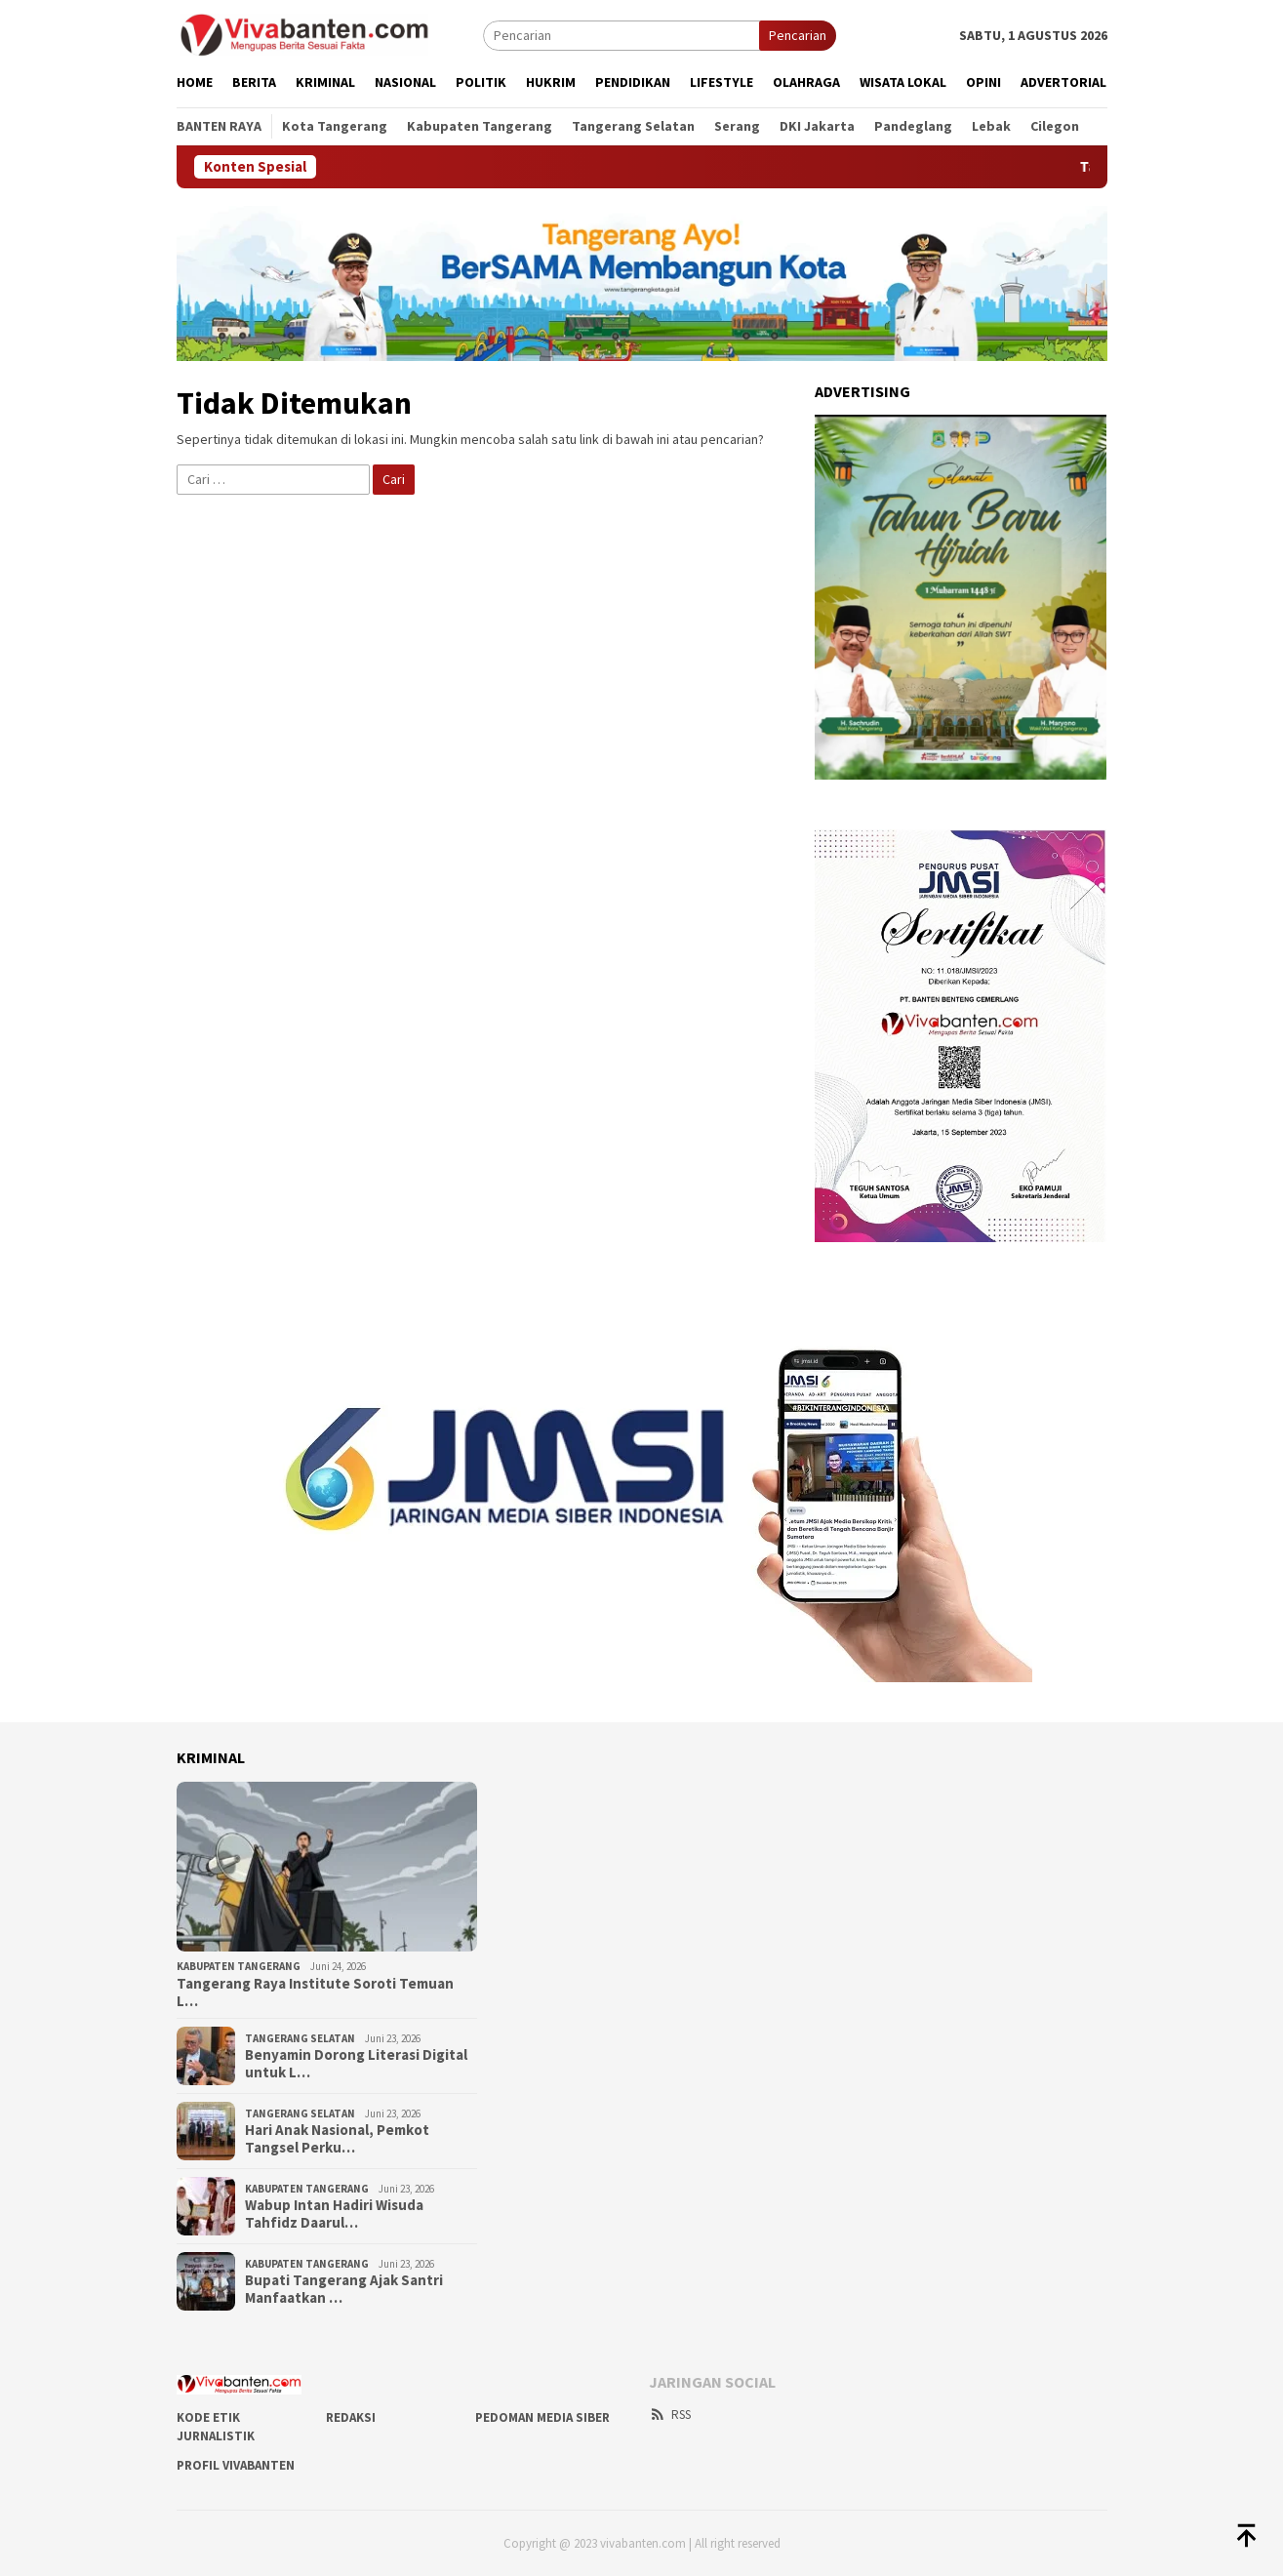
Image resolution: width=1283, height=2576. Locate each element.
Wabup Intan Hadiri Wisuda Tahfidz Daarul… (334, 2214)
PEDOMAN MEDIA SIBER (542, 2417)
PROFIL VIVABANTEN (236, 2465)
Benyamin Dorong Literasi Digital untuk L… (356, 2063)
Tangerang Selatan (300, 2038)
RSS (670, 2414)
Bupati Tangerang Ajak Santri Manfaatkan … (344, 2289)
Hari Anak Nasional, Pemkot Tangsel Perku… (337, 2138)
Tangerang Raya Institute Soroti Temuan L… (315, 1992)
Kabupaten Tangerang (239, 1966)
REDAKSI (351, 2417)
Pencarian (797, 35)
